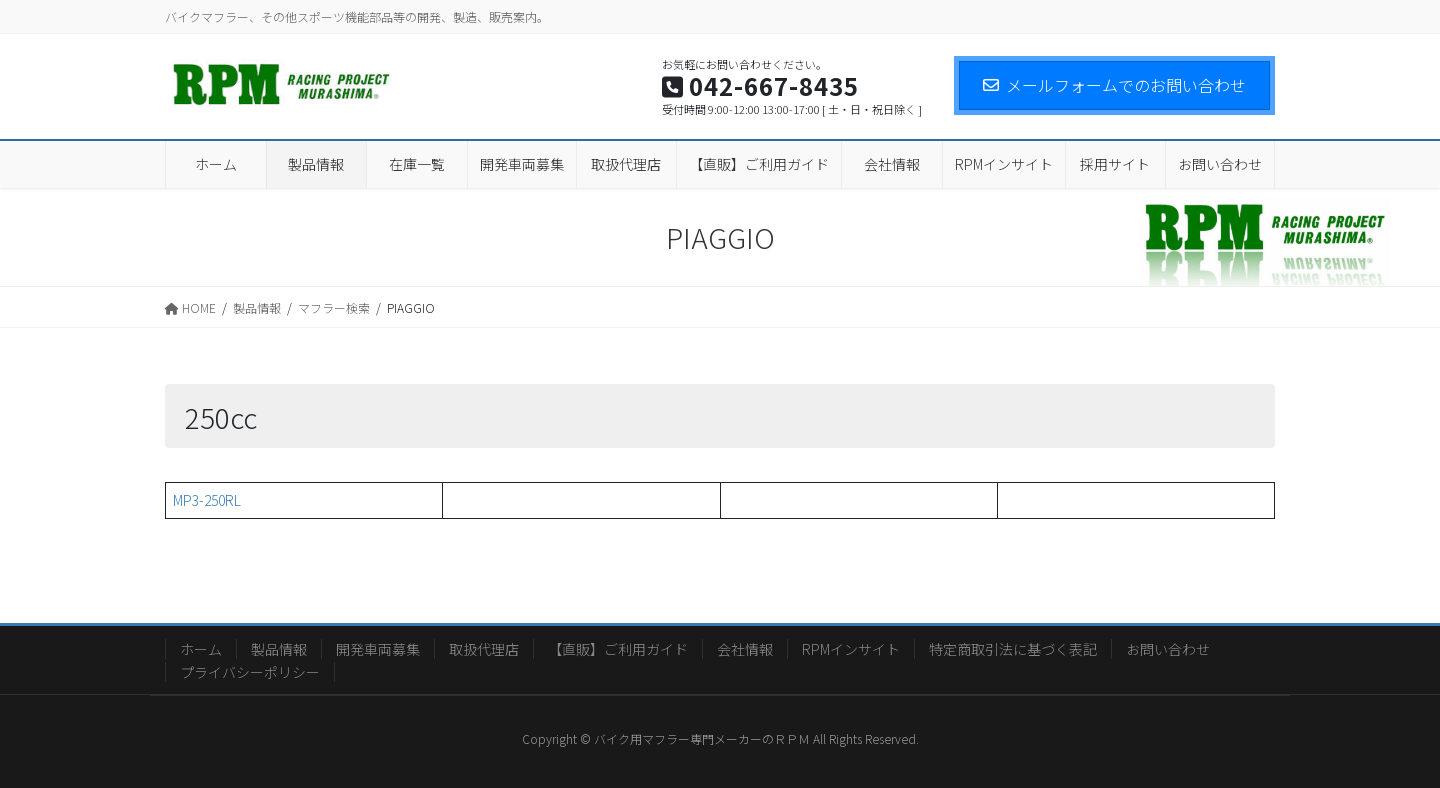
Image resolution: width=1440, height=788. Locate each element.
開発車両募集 (378, 649)
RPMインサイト (851, 649)
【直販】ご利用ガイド (618, 649)
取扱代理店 (484, 649)
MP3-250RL (207, 500)
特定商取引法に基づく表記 (1013, 649)
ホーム (201, 649)
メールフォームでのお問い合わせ (1114, 85)
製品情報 (279, 649)
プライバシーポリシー (250, 672)
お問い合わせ (1168, 649)
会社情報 (745, 649)
